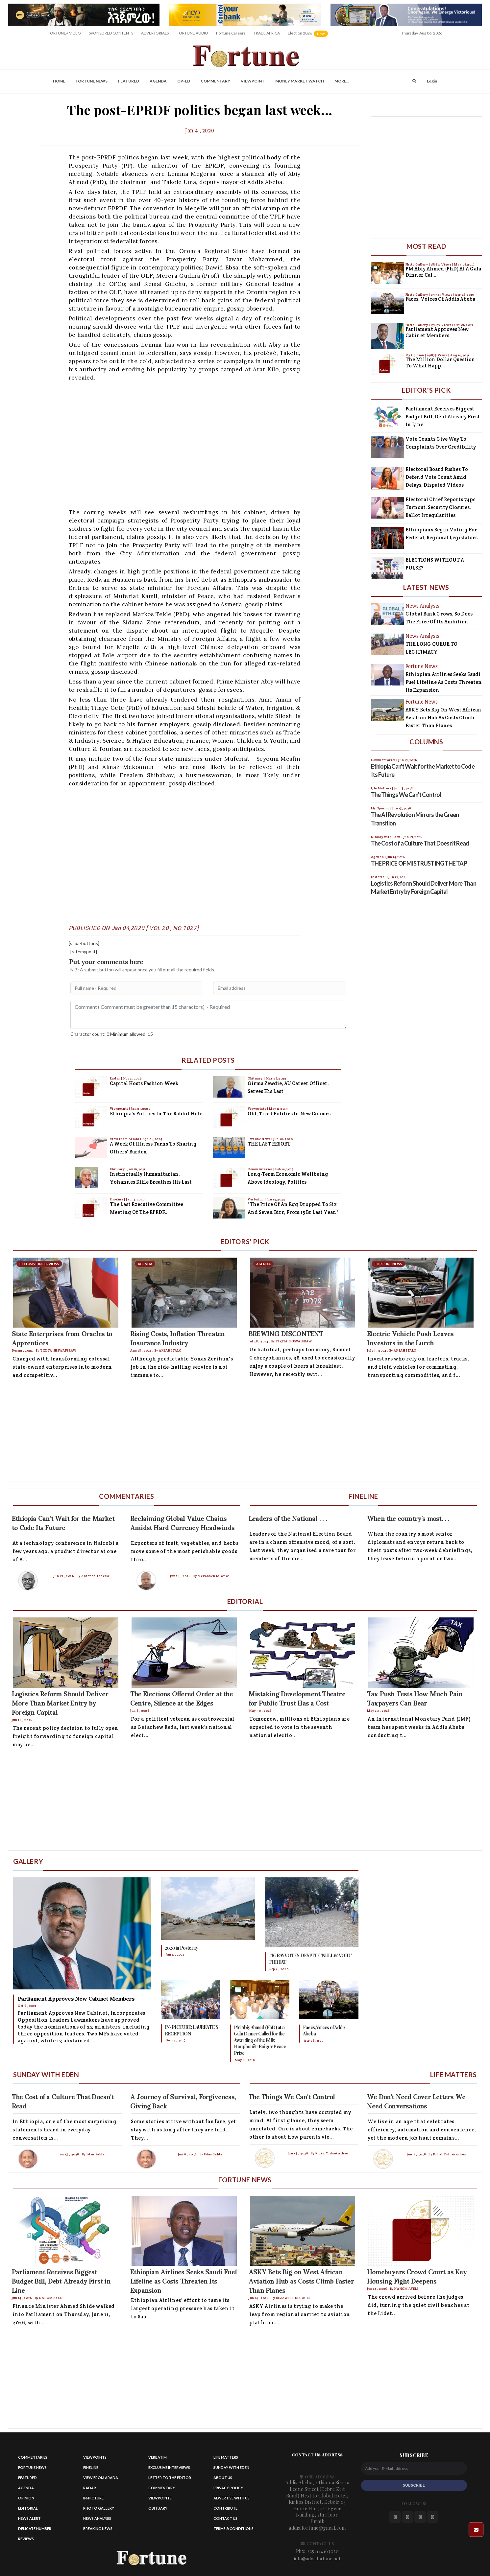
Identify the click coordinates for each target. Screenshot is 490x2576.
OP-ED (183, 81)
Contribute (225, 2508)
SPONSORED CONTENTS (111, 33)
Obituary (118, 1169)
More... (341, 81)
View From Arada (125, 1139)
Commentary (215, 81)
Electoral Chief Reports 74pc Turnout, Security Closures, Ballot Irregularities (440, 507)
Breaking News (97, 2528)
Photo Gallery (417, 264)
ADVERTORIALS (155, 33)
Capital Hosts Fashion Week (144, 1083)
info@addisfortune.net (317, 2558)
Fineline (117, 1199)
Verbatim (256, 1199)
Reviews (26, 2539)
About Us (222, 2477)
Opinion (26, 2498)
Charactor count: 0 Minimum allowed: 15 (111, 1034)
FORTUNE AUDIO (192, 33)
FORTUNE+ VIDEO (64, 33)
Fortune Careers (231, 33)
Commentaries (260, 1169)
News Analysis (97, 2518)
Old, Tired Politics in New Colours (289, 1113)
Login (432, 81)
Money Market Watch (299, 81)
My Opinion (415, 355)
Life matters (225, 2457)
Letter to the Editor (169, 2477)
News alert (29, 2518)
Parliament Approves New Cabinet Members (437, 332)
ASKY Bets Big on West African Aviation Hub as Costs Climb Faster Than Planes (443, 718)
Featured (128, 81)
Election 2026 (308, 35)
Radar (115, 1078)
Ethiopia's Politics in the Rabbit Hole (156, 1113)
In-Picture (93, 2498)
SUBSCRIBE (414, 2485)
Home (59, 81)
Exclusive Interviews (169, 2467)
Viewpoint (253, 81)
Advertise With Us (231, 2498)
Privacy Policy (228, 2488)
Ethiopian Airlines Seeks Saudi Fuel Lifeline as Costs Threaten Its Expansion (443, 682)
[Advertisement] (205, 444)
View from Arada (100, 2477)
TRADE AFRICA (267, 33)
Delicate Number (34, 2528)
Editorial (28, 2508)
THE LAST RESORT (269, 1144)
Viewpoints (119, 1108)
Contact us (225, 2518)
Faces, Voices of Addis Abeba (440, 299)
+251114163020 (323, 2551)
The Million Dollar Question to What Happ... (440, 362)
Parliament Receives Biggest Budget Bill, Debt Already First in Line (442, 417)
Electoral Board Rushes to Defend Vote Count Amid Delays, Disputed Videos (436, 477)
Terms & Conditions (233, 2528)
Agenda (158, 81)
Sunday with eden (231, 2467)
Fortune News (92, 81)
